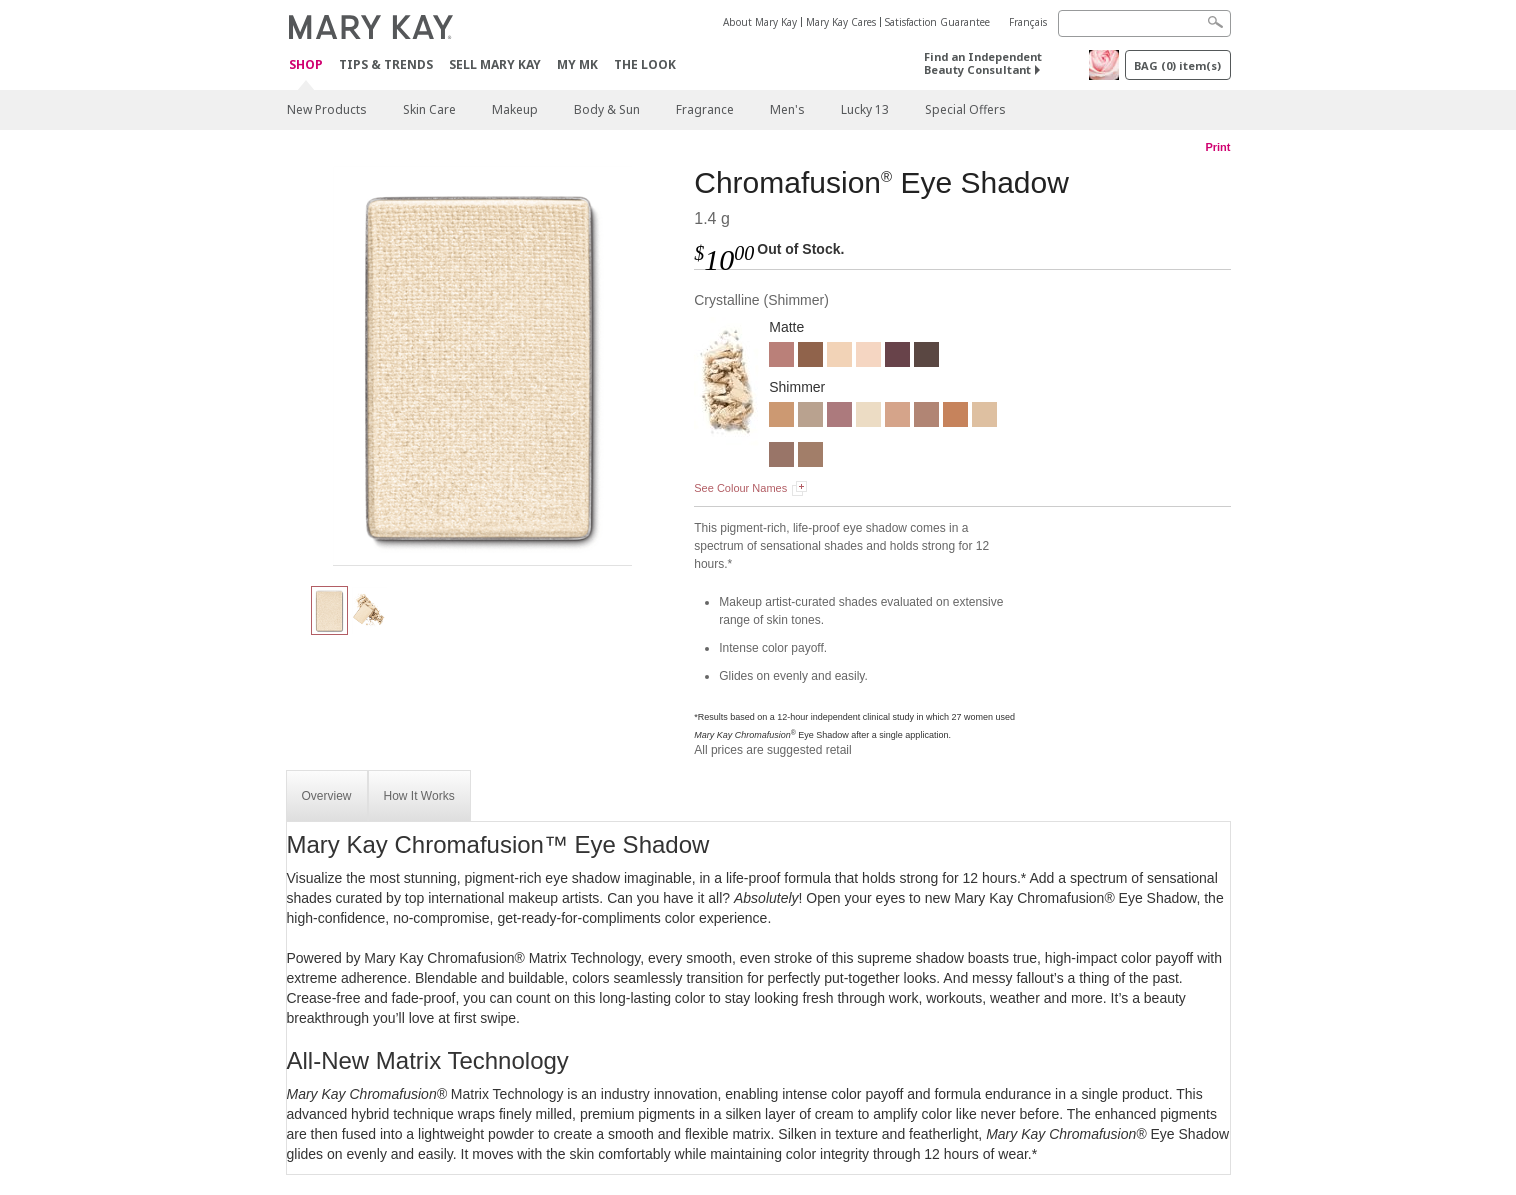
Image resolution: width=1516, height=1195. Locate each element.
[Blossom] (868, 357)
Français (1028, 22)
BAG (1177, 65)
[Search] (1144, 23)
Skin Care (429, 109)
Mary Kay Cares (841, 22)
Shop (306, 65)
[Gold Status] (781, 417)
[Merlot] (897, 357)
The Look (645, 64)
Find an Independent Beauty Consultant (983, 63)
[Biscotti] (839, 357)
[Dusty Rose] (781, 357)
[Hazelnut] (810, 457)
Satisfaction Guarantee (937, 22)
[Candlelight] (897, 417)
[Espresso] (926, 357)
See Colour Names (740, 488)
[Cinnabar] (810, 357)
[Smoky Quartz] (810, 417)
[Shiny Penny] (955, 417)
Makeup (515, 109)
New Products (327, 109)
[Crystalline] (483, 366)
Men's (787, 109)
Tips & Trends (386, 64)
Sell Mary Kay (495, 64)
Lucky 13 (865, 109)
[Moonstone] (984, 417)
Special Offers (965, 109)
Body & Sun (607, 109)
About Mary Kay (760, 22)
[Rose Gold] (926, 417)
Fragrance (705, 109)
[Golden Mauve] (781, 457)
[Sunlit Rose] (839, 417)
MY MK (577, 64)
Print (1217, 147)
